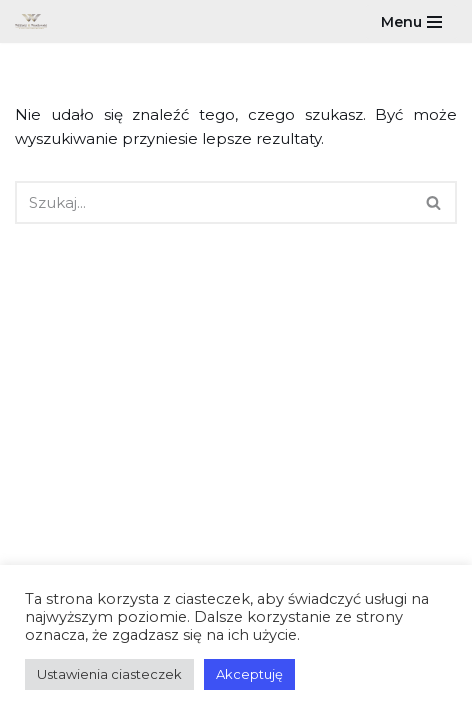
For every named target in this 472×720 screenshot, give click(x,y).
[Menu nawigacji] (411, 22)
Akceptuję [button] (249, 674)
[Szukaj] (213, 202)
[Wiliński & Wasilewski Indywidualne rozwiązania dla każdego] (36, 21)
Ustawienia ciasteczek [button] (109, 674)
